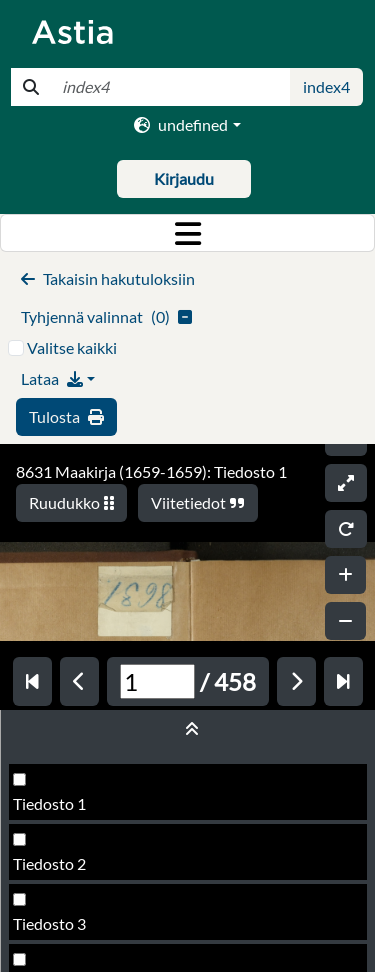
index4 (326, 86)
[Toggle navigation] (187, 233)
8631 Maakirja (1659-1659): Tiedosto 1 (151, 471)
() (106, 316)
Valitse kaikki (72, 347)
